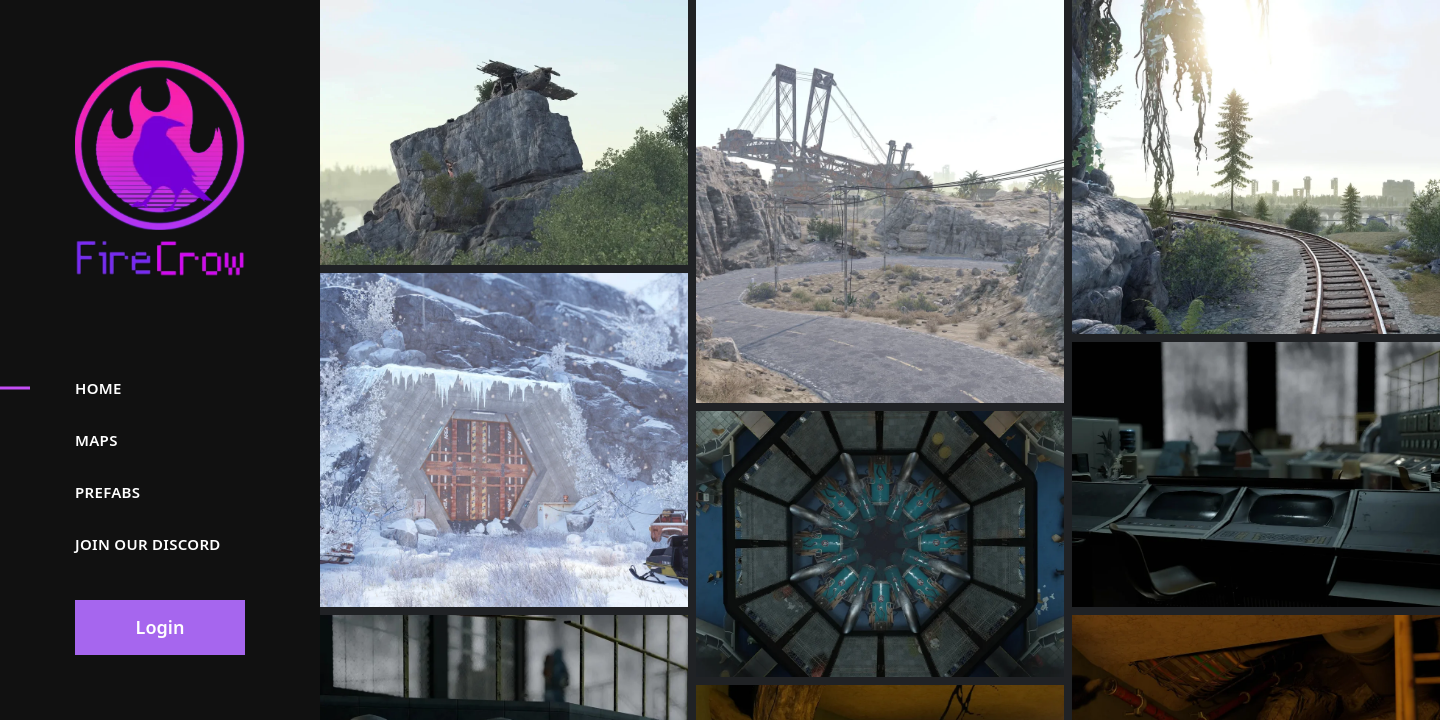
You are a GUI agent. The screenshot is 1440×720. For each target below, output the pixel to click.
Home (98, 388)
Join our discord (148, 544)
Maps (96, 440)
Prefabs (107, 492)
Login (160, 627)
